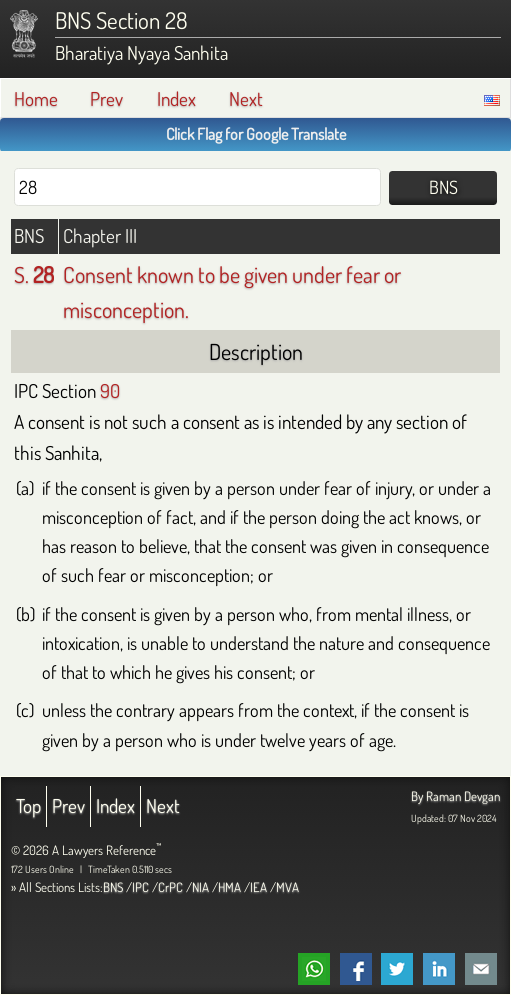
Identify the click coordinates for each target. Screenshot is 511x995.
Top (28, 805)
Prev (106, 98)
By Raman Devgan (455, 796)
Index (176, 98)
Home (36, 98)
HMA (229, 887)
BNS (113, 887)
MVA (287, 887)
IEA (258, 887)
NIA (200, 887)
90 (110, 390)
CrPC (170, 887)
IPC (140, 887)
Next (246, 98)
